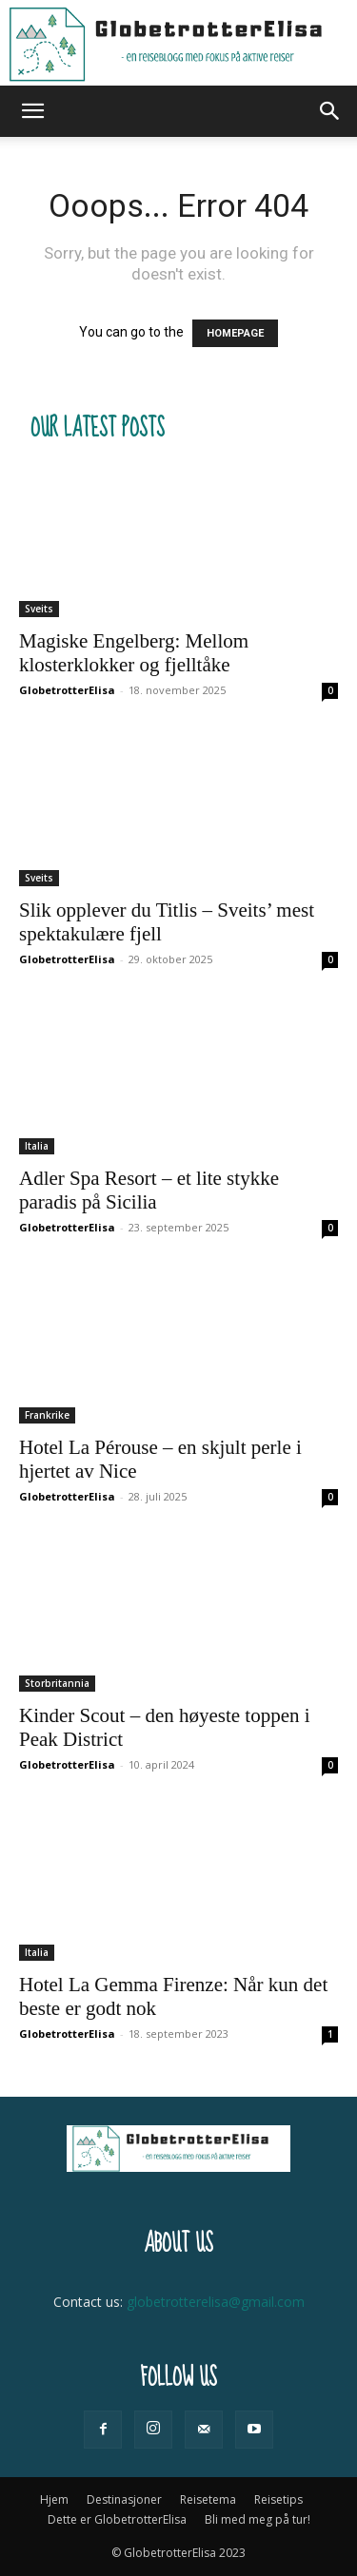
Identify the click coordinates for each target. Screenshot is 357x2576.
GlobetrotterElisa (67, 690)
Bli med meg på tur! (257, 2519)
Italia (37, 1145)
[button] (32, 111)
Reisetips (278, 2499)
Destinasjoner (124, 2499)
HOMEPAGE (235, 333)
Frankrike (47, 1415)
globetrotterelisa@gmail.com (216, 2302)
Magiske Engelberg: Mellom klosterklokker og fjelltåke (133, 652)
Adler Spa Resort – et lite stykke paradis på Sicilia (149, 1190)
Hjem (54, 2499)
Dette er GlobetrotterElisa (117, 2519)
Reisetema (208, 2499)
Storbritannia (57, 1683)
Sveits (39, 608)
